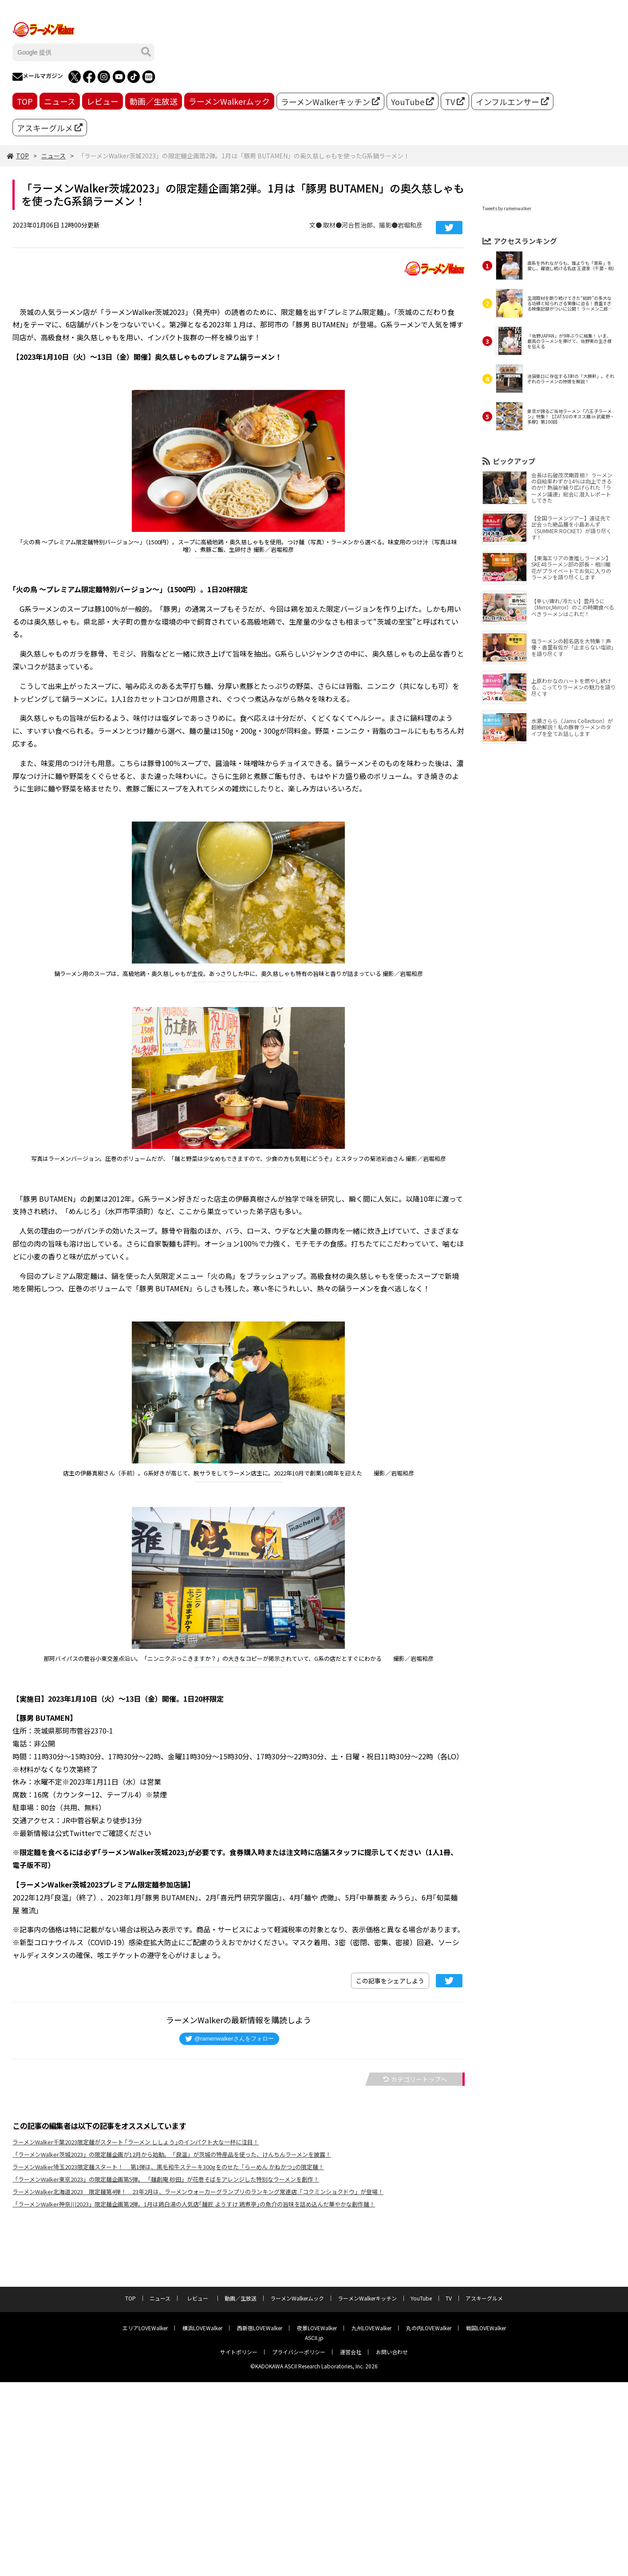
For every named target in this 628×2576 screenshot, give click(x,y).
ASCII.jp (314, 2337)
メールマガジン (37, 77)
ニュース (59, 101)
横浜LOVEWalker (202, 2328)
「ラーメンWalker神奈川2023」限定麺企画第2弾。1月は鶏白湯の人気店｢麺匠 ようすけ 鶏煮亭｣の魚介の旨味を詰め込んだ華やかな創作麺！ (193, 2204)
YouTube (412, 101)
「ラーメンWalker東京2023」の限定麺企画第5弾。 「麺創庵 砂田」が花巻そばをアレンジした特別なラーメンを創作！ (165, 2179)
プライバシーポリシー (298, 2352)
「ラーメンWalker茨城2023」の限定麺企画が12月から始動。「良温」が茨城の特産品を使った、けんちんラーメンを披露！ (171, 2154)
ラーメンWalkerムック (229, 101)
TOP (25, 101)
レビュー (102, 101)
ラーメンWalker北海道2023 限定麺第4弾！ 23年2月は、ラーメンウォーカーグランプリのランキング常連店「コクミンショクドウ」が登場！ (197, 2192)
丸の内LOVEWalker (428, 2328)
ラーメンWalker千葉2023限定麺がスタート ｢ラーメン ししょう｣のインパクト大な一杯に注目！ (135, 2142)
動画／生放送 (154, 101)
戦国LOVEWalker (486, 2328)
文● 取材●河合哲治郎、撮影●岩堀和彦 (366, 224)
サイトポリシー (238, 2352)
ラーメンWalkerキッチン (330, 101)
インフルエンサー (512, 101)
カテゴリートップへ (415, 2079)
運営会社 (350, 2352)
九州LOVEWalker (371, 2328)
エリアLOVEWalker (145, 2328)
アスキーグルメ (50, 128)
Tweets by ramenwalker (506, 208)
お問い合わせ (392, 2352)
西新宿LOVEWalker (259, 2328)
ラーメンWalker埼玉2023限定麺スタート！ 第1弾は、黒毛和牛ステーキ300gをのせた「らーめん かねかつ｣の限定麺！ (168, 2167)
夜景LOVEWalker (317, 2328)
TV (455, 101)
